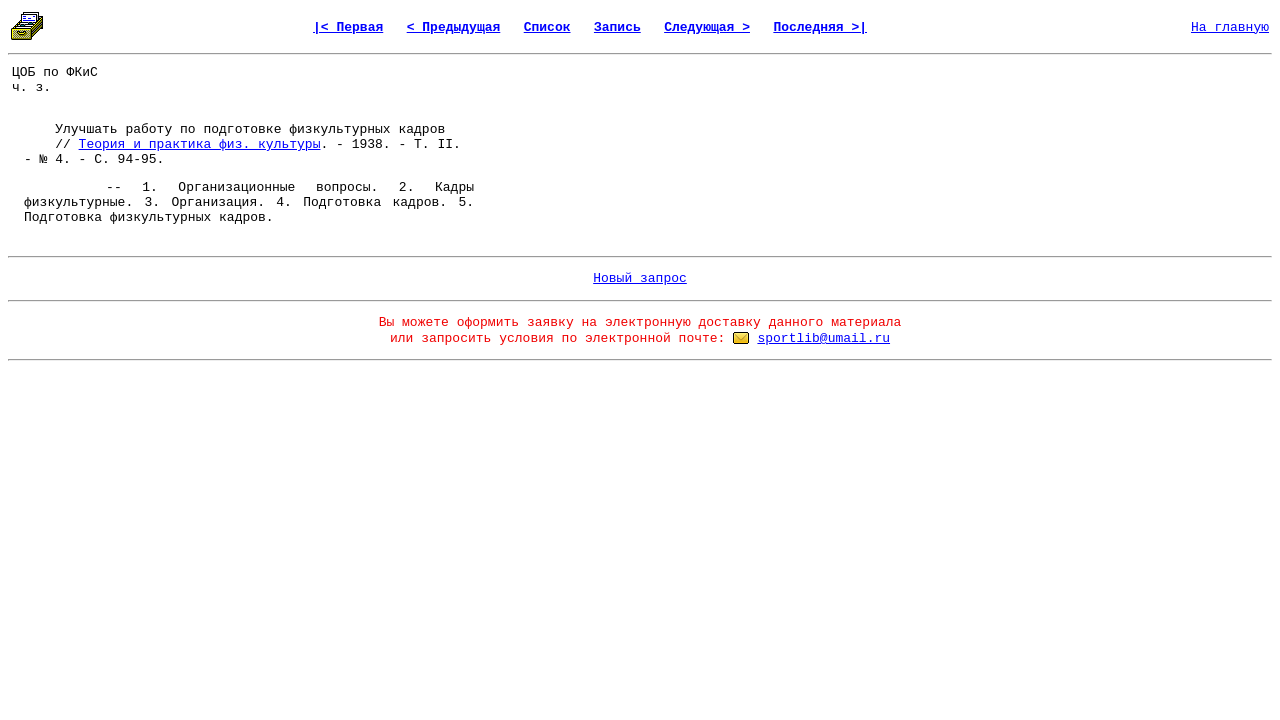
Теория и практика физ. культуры (200, 144)
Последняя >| (820, 27)
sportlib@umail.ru (823, 338)
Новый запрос (640, 278)
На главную (1230, 27)
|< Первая (348, 27)
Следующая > (707, 27)
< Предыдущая (454, 27)
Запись (617, 27)
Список (547, 27)
